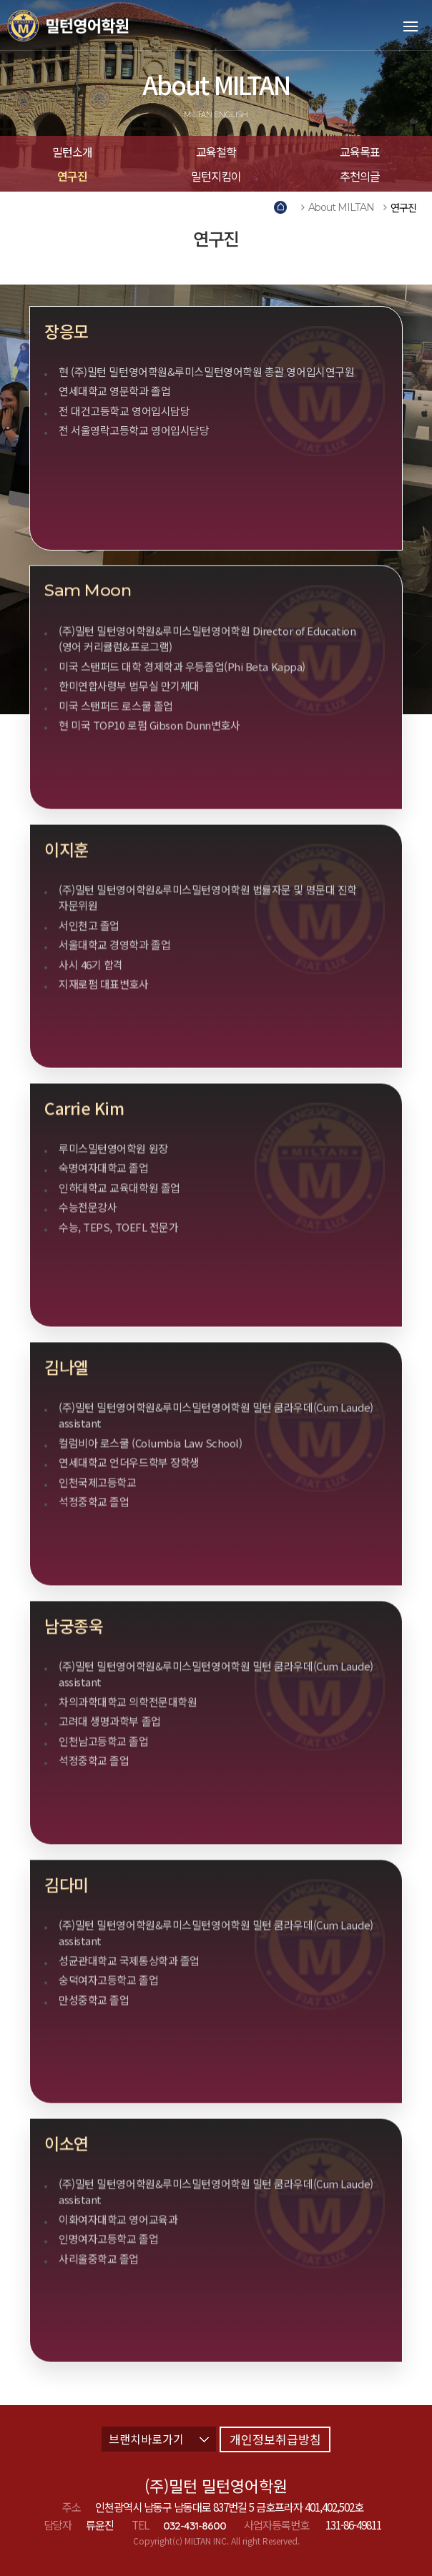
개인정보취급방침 (275, 2439)
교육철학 (216, 151)
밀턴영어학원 (88, 25)
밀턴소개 (72, 151)
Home (283, 208)
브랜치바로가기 (159, 2438)
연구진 (72, 175)
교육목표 (360, 151)
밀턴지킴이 (216, 175)
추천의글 (360, 175)
